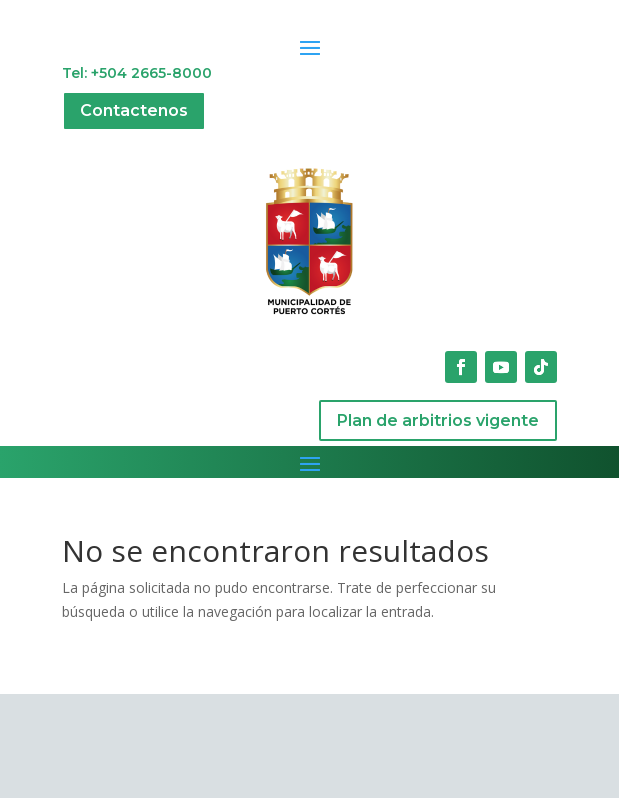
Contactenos (134, 110)
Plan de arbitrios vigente (438, 420)
